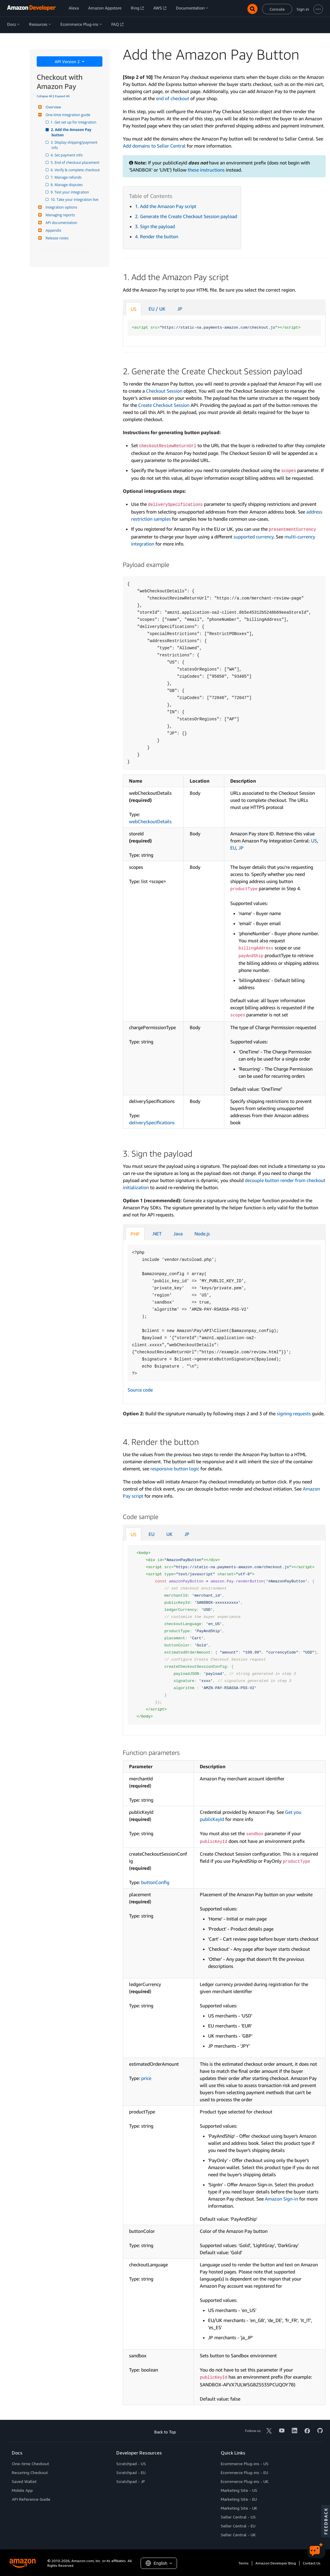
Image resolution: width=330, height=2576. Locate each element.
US (133, 309)
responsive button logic (174, 1469)
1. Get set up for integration (73, 122)
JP (179, 309)
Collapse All (44, 96)
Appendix (52, 230)
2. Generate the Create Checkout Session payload (186, 216)
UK (169, 1534)
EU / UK (157, 309)
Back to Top (165, 2431)
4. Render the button (156, 236)
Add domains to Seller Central (154, 146)
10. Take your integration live (74, 199)
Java (178, 1234)
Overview (52, 107)
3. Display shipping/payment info (74, 145)
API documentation (60, 222)
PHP (135, 1234)
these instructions (206, 170)
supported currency (253, 537)
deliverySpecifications (152, 1122)
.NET (157, 1234)
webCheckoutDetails (150, 821)
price (146, 2078)
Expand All (62, 96)
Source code (140, 1390)
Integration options (60, 207)
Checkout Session (164, 391)
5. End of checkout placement (75, 162)
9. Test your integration (70, 192)
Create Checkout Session (163, 405)
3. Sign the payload (155, 226)
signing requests (294, 1413)
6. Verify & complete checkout (75, 169)
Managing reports (59, 215)
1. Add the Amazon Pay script (165, 206)
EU (233, 848)
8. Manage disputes (67, 184)
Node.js (202, 1234)
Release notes (56, 238)
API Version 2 (68, 61)
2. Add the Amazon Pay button (71, 132)
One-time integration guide (67, 114)
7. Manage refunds (66, 177)
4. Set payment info (67, 155)
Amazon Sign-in (281, 2199)
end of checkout (172, 98)
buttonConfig (155, 1882)
